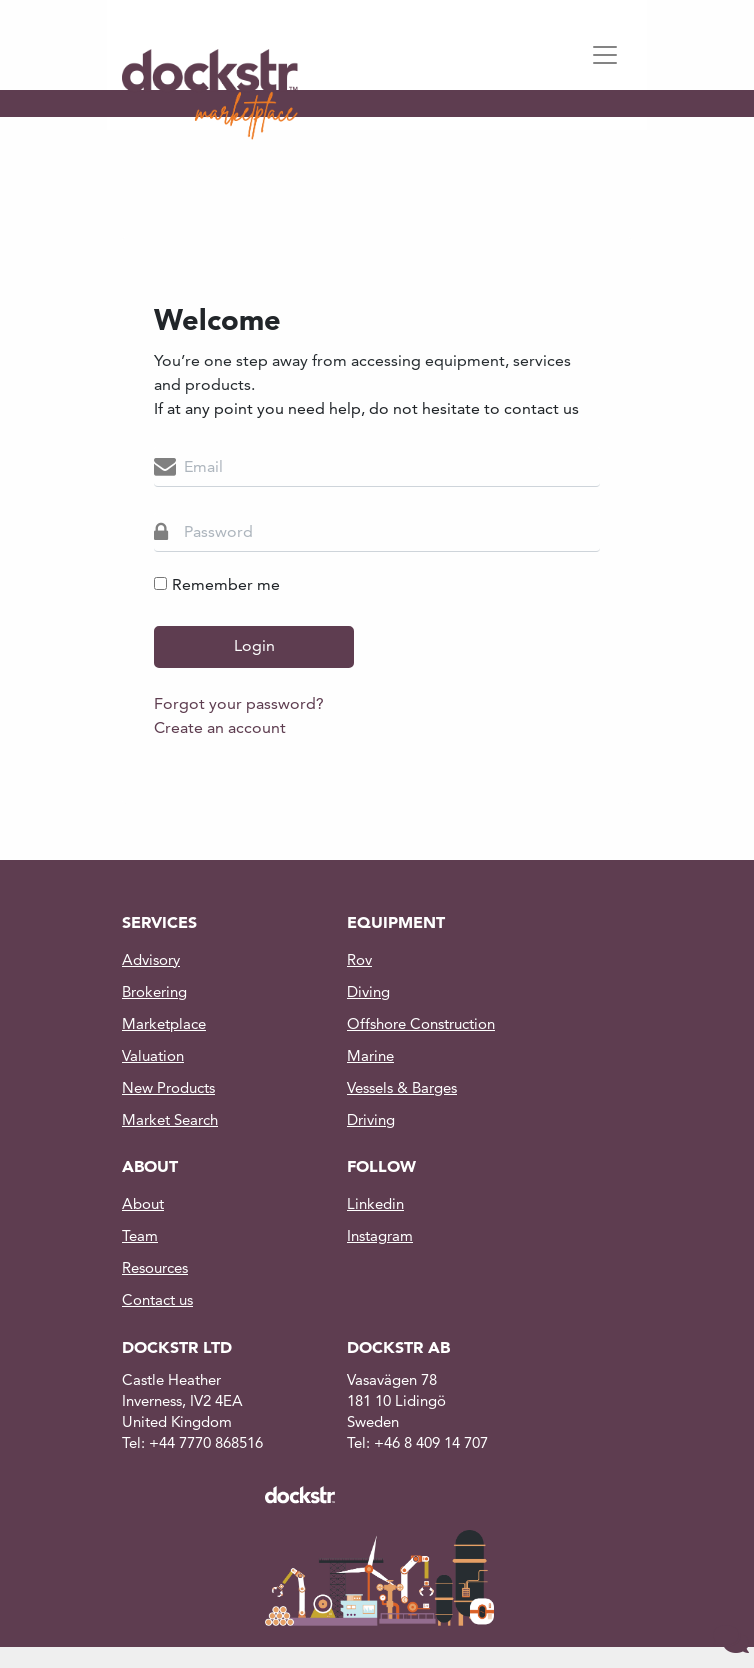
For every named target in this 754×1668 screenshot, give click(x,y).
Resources (155, 1267)
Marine (370, 1055)
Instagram (380, 1235)
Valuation (153, 1055)
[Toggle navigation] (611, 55)
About (143, 1203)
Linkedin (375, 1203)
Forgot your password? (239, 703)
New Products (168, 1087)
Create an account (220, 727)
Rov (359, 959)
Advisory (151, 959)
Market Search (170, 1119)
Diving (368, 991)
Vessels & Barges (402, 1087)
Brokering (154, 991)
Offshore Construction (421, 1023)
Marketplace (164, 1023)
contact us (539, 408)
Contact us (157, 1299)
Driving (371, 1119)
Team (140, 1235)
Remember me (217, 584)
